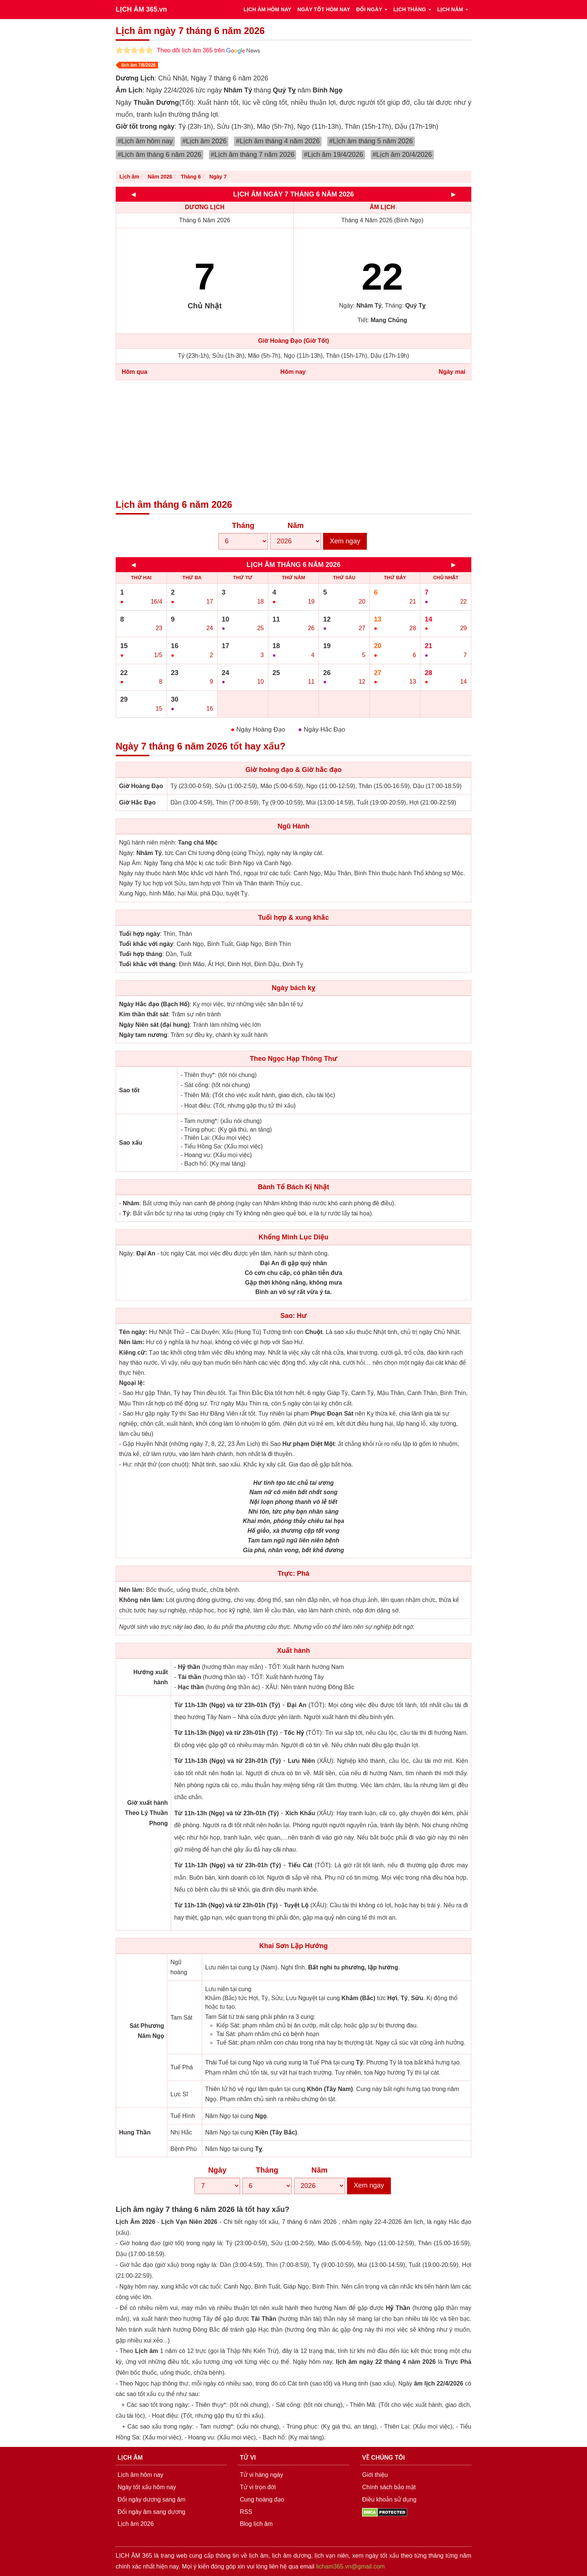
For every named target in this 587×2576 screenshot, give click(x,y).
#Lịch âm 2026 (204, 141)
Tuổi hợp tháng (140, 954)
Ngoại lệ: (132, 1383)
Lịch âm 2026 (136, 2524)
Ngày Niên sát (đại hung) (154, 1025)
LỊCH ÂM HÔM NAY (267, 9)
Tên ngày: (133, 1332)
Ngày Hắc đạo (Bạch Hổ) (154, 1004)
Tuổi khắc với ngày (146, 944)
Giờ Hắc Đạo (137, 802)
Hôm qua (134, 372)
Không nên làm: (141, 1600)
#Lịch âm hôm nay (145, 141)
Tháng (243, 525)
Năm (296, 525)
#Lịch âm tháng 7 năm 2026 (253, 154)
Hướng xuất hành (150, 1677)
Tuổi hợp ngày (139, 934)
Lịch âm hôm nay (140, 2475)
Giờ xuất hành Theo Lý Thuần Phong (146, 1813)
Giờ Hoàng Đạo (141, 786)
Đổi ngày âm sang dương (151, 2512)
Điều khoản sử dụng (389, 2499)
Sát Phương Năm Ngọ (147, 2031)
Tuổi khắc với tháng (147, 964)
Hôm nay (293, 372)
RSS (246, 2512)
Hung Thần (134, 2132)
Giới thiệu (375, 2475)
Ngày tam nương (143, 1035)
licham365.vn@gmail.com (350, 2566)
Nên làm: (132, 1342)
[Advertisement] (293, 440)
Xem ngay (345, 541)
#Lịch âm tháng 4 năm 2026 (278, 141)
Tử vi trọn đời (258, 2487)
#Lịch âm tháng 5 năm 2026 (371, 141)
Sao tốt (129, 1090)
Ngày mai (452, 372)
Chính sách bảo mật (389, 2487)
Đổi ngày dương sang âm (151, 2499)
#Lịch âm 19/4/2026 (333, 154)
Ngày (217, 2170)
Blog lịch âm (256, 2524)
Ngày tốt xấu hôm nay (147, 2487)
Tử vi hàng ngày (261, 2475)
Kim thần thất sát (143, 1014)
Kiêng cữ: (133, 1352)
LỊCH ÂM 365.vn (141, 9)
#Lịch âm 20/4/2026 (402, 154)
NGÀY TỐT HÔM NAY (323, 9)
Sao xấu (130, 1142)
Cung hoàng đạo (262, 2499)
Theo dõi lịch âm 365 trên (208, 50)
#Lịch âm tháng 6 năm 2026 (159, 154)
